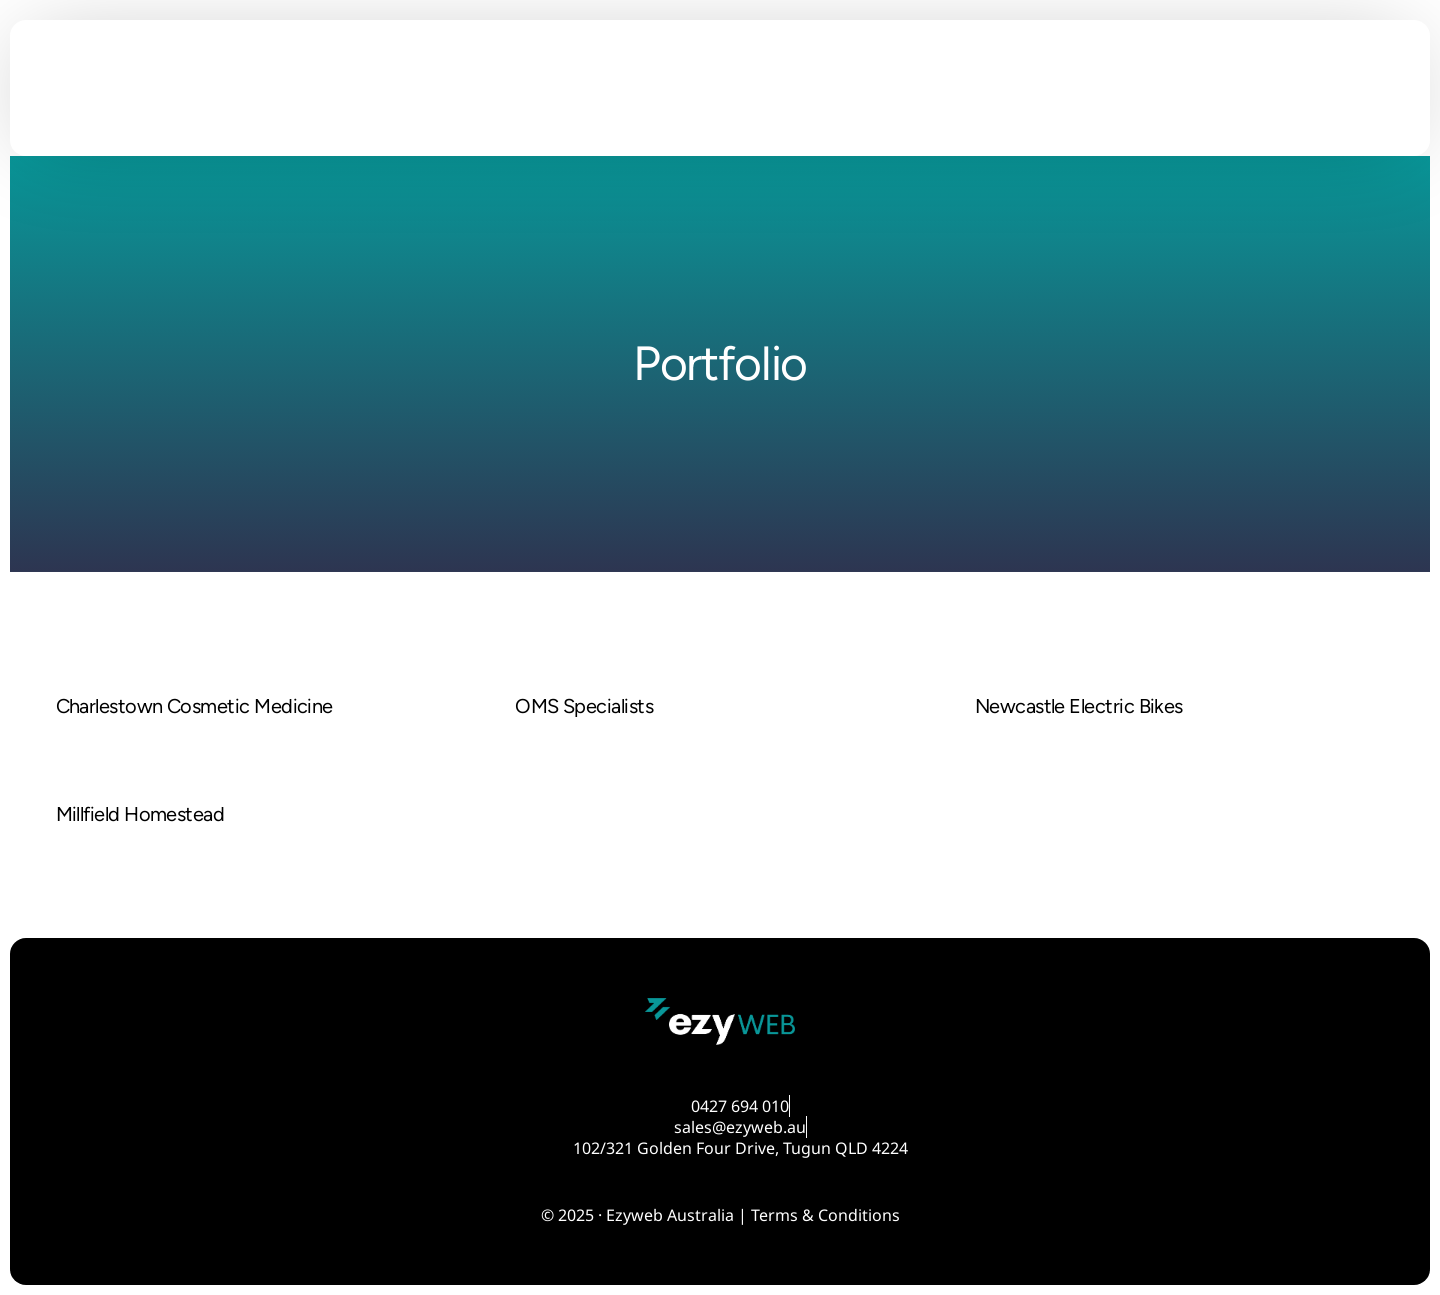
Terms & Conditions (825, 1215)
